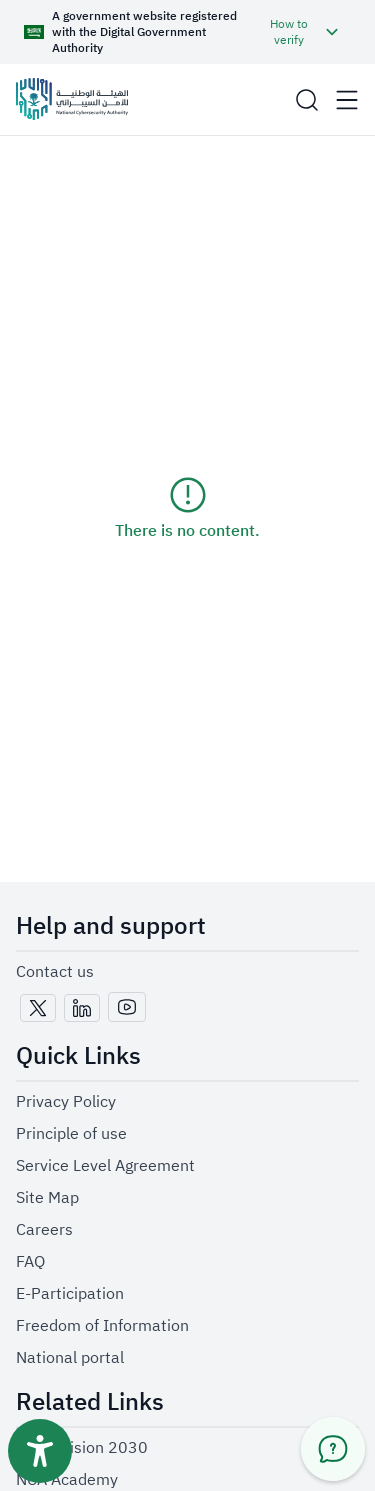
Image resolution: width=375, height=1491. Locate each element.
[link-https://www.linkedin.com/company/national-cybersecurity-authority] (82, 1009)
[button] (183, 32)
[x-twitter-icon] (38, 1008)
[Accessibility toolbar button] (40, 1451)
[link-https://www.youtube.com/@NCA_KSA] (127, 1008)
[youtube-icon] (127, 1007)
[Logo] (72, 99)
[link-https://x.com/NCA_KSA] (38, 1009)
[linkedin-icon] (82, 1008)
